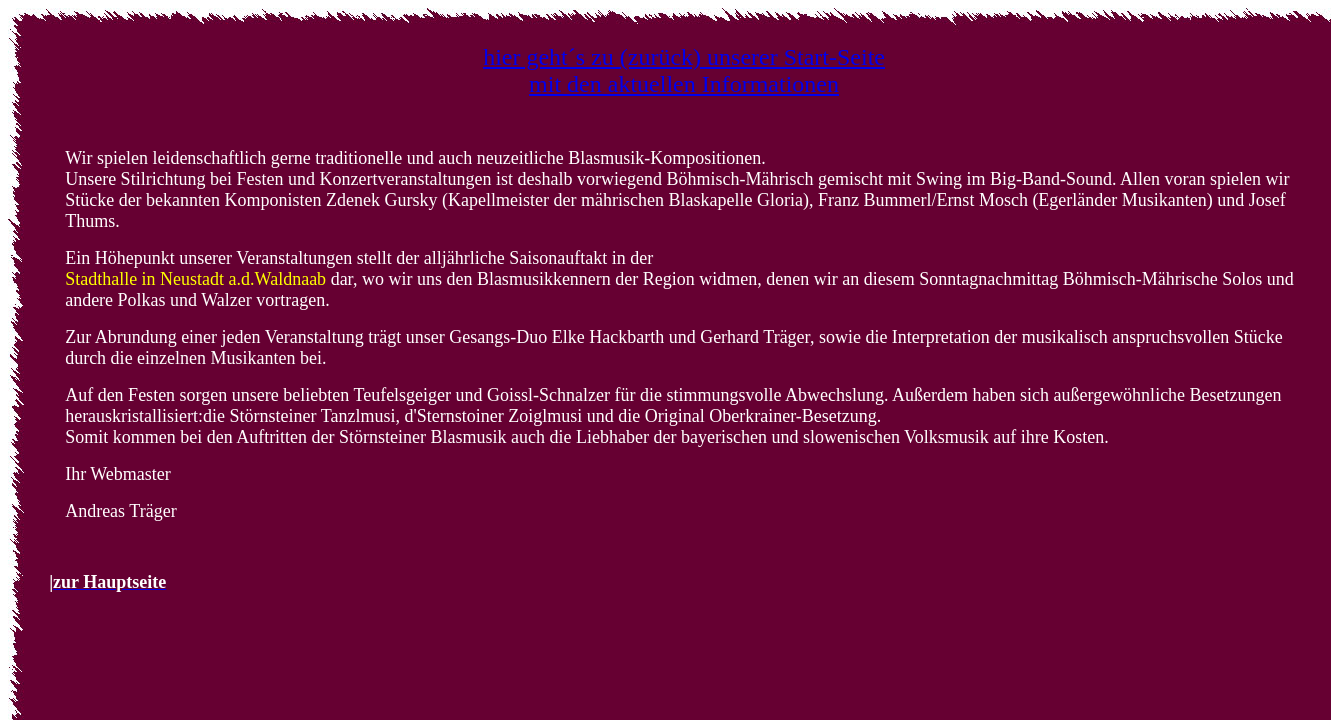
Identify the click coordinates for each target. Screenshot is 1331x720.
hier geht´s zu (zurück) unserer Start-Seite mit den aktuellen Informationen (684, 70)
